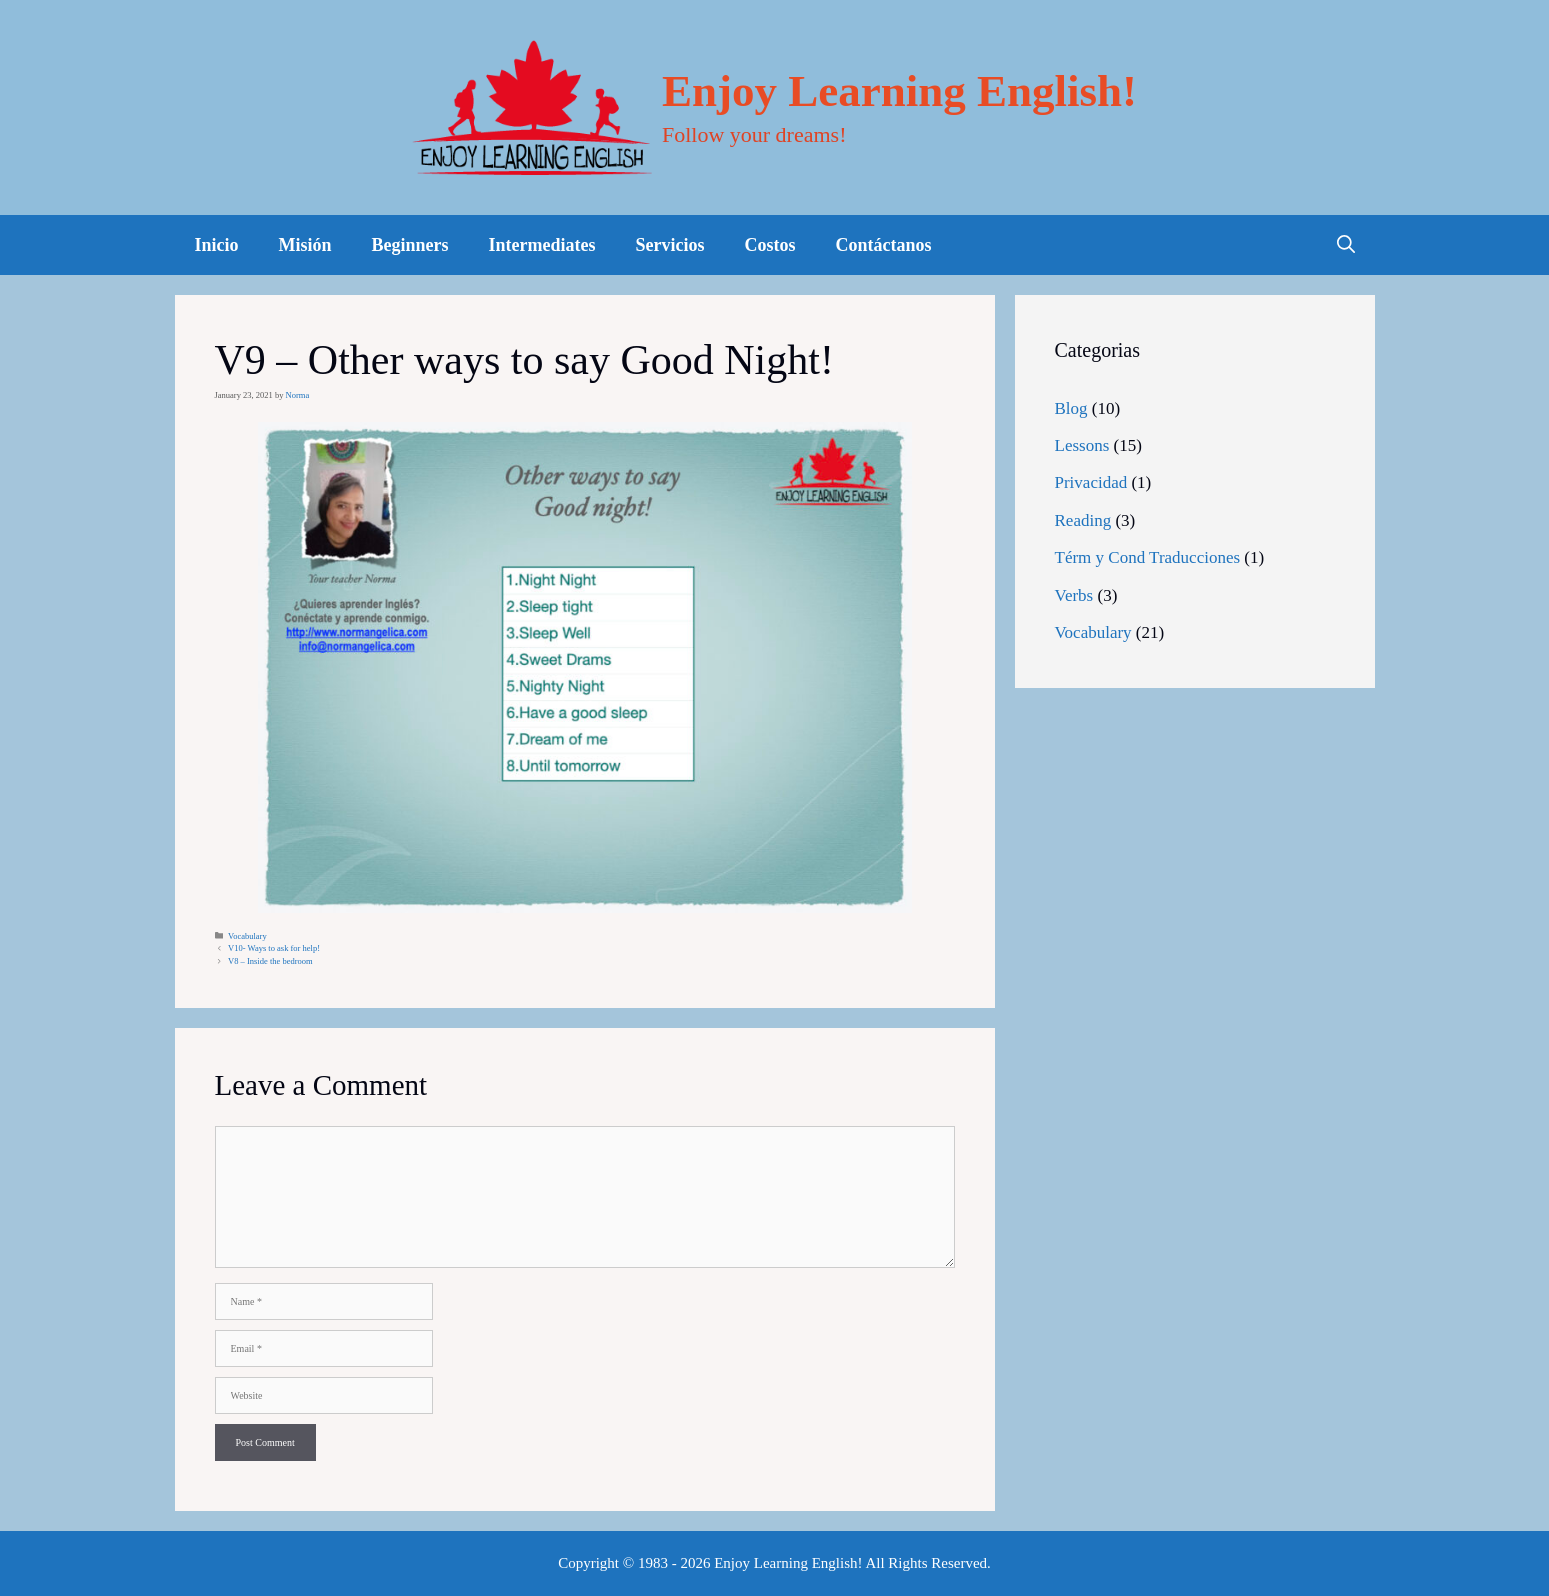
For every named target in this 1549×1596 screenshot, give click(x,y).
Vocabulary (247, 936)
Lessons (1082, 445)
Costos (770, 245)
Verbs (1074, 595)
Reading (1083, 520)
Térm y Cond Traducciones (1148, 557)
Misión (305, 245)
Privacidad (1091, 482)
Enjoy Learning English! (899, 91)
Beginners (410, 245)
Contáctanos (884, 245)
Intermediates (542, 245)
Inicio (217, 245)
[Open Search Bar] (1346, 245)
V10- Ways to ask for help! (274, 948)
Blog (1071, 408)
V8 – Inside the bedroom (270, 961)
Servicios (670, 245)
